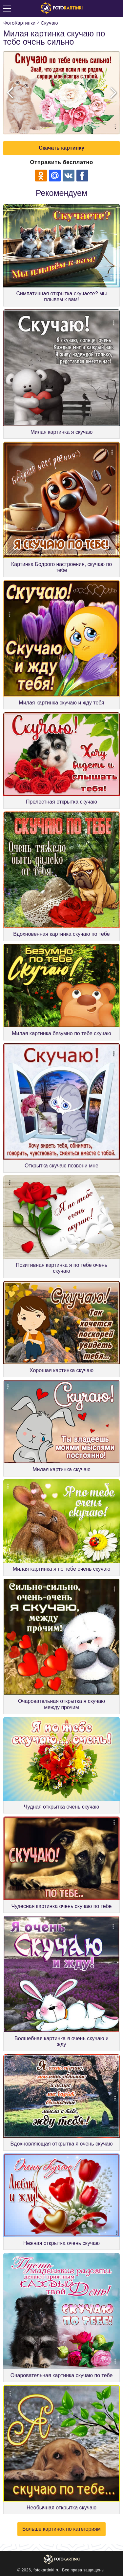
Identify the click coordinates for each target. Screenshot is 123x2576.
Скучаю (49, 23)
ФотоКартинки (19, 23)
